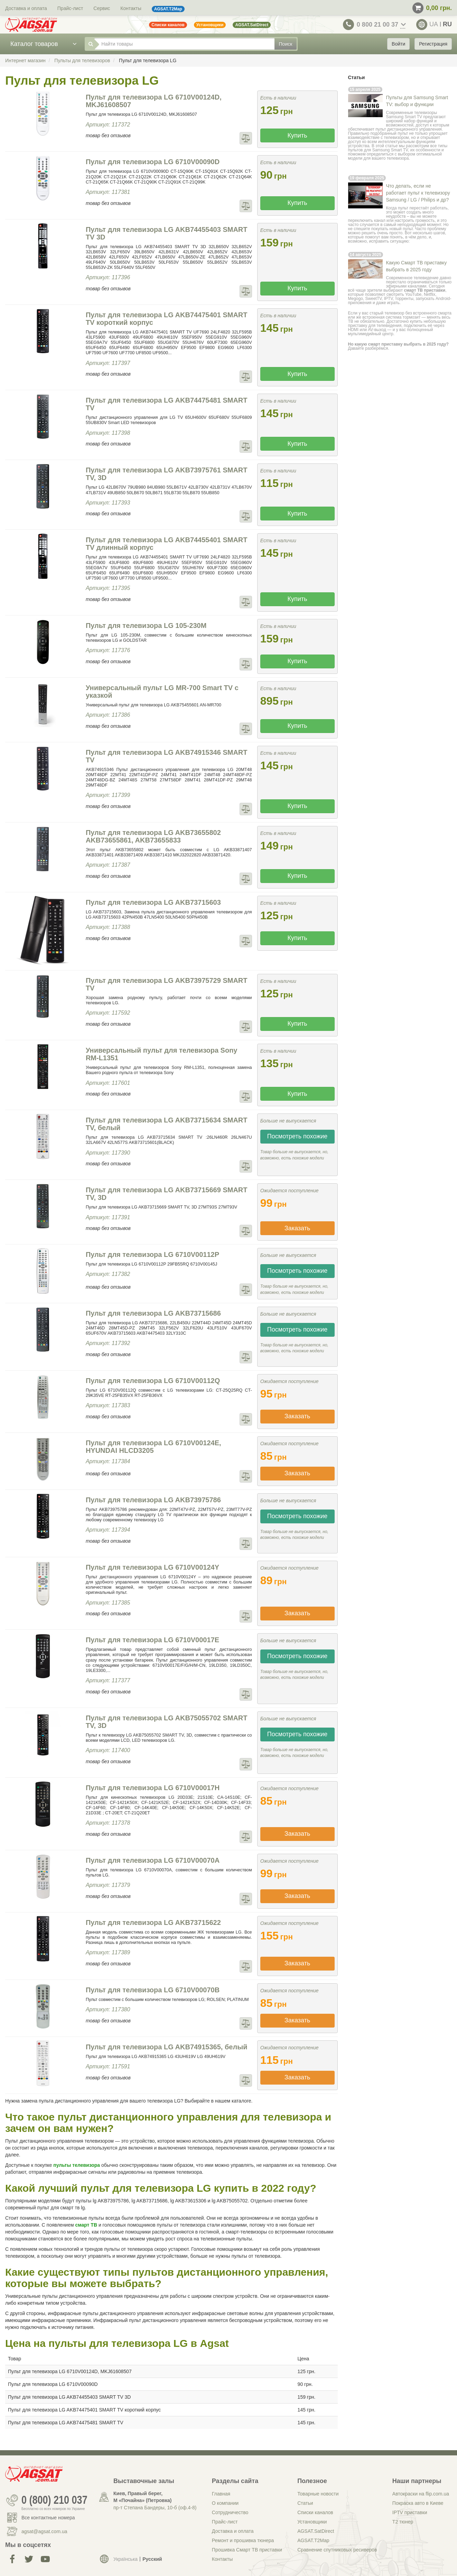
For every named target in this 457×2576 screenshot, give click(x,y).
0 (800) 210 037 (54, 2500)
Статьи (305, 2503)
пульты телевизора (76, 2165)
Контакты (130, 8)
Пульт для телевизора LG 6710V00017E (152, 1640)
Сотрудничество (230, 2512)
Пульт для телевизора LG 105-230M (146, 625)
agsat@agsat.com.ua (44, 2531)
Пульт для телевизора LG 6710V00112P (152, 1254)
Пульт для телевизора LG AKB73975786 (153, 1500)
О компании (225, 2503)
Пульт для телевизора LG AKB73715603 (153, 902)
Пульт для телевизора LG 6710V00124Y (152, 1567)
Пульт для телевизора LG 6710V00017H (153, 1788)
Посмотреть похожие (297, 1136)
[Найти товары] (184, 44)
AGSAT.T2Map (313, 2540)
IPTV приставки (409, 2512)
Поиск (285, 44)
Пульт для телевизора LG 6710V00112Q (153, 1380)
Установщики (312, 2522)
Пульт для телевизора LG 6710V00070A (153, 1860)
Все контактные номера (48, 2517)
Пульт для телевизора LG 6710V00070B (153, 1990)
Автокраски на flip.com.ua (420, 2494)
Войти (398, 44)
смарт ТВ (86, 2225)
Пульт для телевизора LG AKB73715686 (153, 1313)
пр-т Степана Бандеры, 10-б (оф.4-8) (154, 2507)
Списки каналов (315, 2512)
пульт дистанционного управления (408, 129)
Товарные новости (317, 2494)
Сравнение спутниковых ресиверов (337, 2550)
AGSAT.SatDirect (315, 2531)
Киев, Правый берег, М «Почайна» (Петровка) (142, 2497)
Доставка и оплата (26, 8)
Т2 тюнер (402, 2522)
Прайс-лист (70, 8)
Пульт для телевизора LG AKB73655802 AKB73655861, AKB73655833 (153, 836)
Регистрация (433, 44)
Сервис (101, 8)
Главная (221, 2494)
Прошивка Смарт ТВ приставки (247, 2550)
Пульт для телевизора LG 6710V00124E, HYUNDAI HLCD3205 (153, 1446)
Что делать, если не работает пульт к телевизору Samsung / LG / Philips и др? (418, 193)
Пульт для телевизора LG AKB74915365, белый (167, 2047)
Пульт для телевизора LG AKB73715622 (153, 1922)
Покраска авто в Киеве (418, 2503)
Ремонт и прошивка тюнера (243, 2540)
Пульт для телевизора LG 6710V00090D (153, 162)
